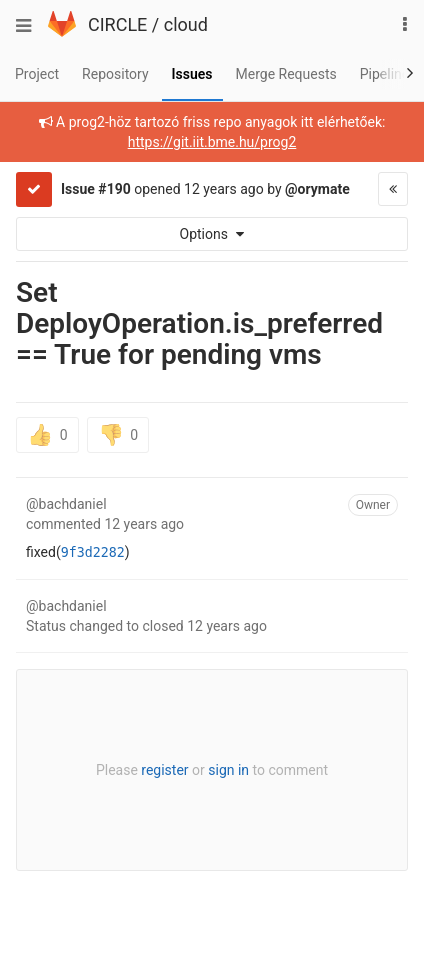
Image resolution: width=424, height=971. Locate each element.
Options (212, 234)
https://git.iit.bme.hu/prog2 (212, 142)
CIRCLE (117, 24)
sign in (228, 770)
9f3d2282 (93, 552)
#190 (114, 189)
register (164, 770)
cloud (186, 24)
